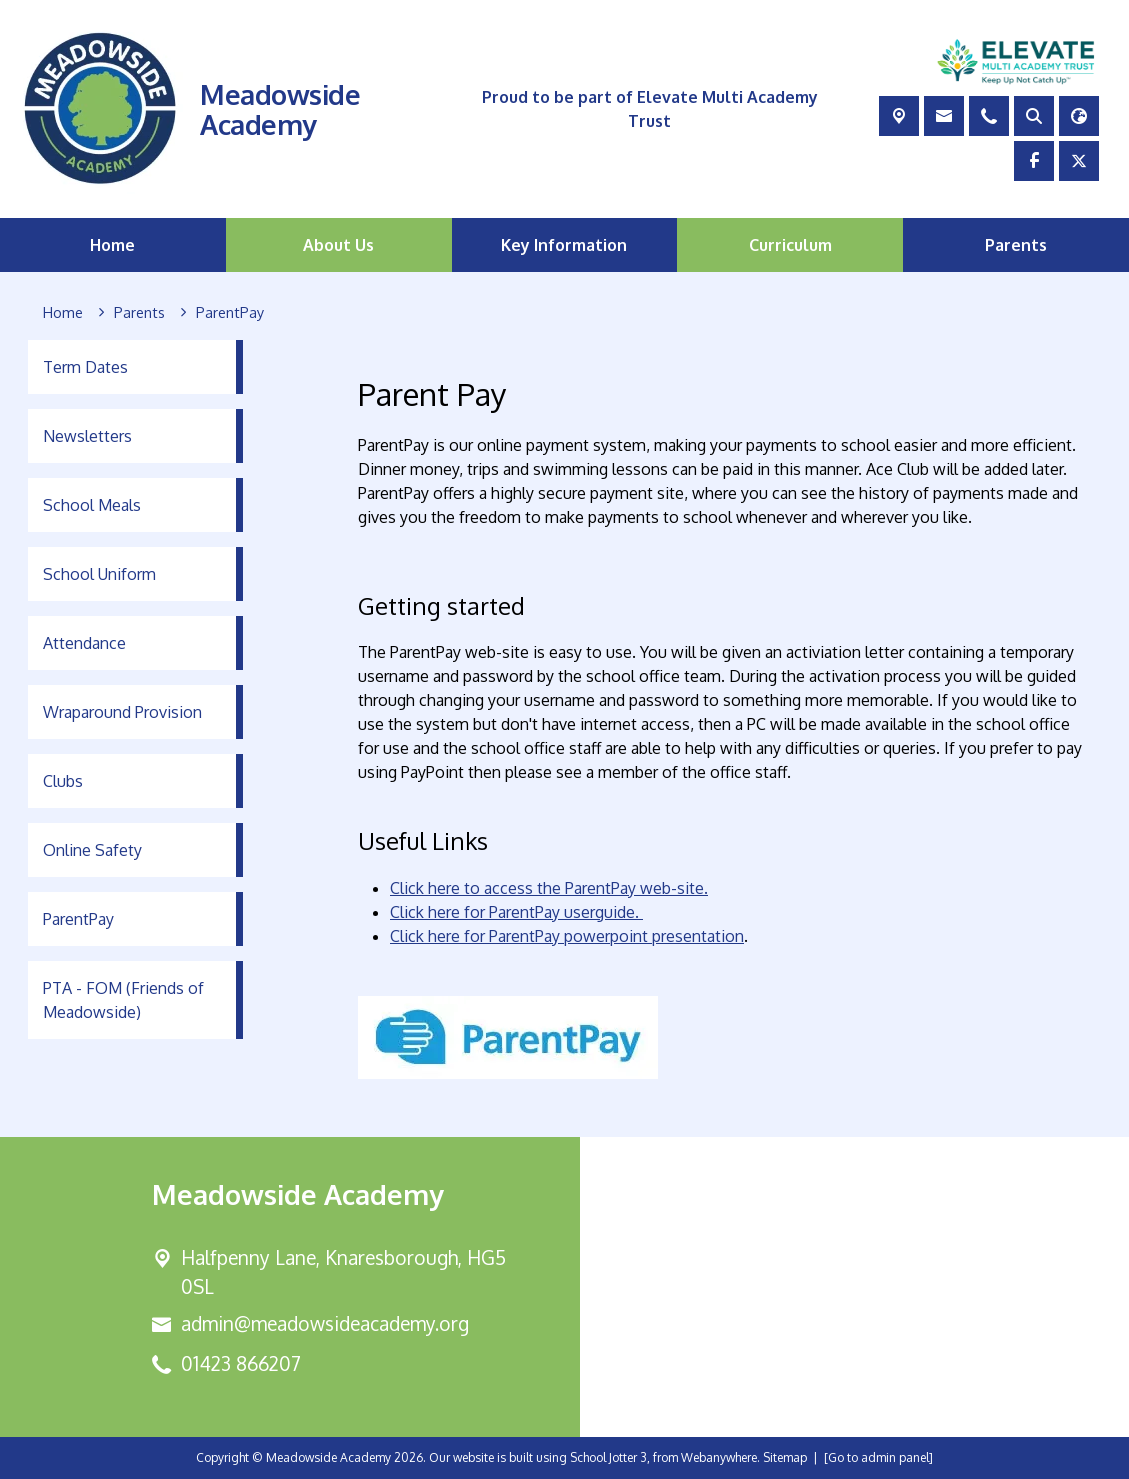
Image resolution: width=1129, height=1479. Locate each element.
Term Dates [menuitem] (85, 367)
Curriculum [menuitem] (790, 245)
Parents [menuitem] (1016, 245)
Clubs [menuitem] (63, 781)
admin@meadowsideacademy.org (325, 1323)
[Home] (63, 313)
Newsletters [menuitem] (87, 436)
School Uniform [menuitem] (99, 574)
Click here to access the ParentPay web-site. (549, 888)
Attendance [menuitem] (84, 643)
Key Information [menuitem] (564, 245)
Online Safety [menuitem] (92, 850)
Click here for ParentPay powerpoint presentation (567, 936)
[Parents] (139, 313)
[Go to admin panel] (878, 1457)
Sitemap (785, 1457)
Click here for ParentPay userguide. (516, 912)
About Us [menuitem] (338, 245)
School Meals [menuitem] (92, 505)
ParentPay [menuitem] (78, 919)
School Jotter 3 (608, 1457)
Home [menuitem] (112, 245)
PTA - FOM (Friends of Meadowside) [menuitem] (123, 1000)
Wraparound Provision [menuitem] (122, 712)
